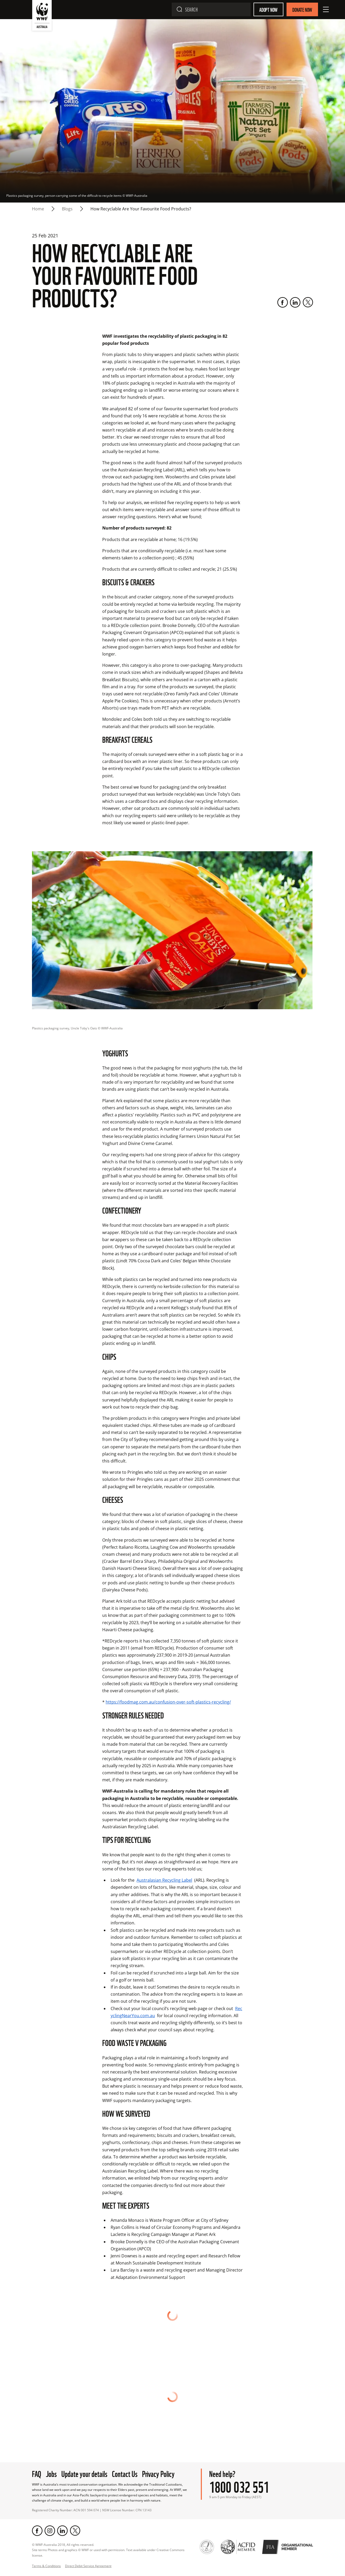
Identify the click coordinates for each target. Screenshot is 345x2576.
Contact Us (124, 2452)
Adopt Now (268, 9)
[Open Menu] (326, 9)
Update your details (84, 2452)
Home (38, 209)
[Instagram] (50, 2509)
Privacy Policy (158, 2452)
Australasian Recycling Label (164, 1880)
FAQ (36, 2452)
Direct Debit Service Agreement (88, 2545)
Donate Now (302, 9)
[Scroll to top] (172, 2565)
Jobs (51, 2452)
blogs (67, 209)
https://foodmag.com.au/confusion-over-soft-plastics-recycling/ (168, 1702)
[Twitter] (308, 302)
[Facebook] (282, 302)
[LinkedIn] (295, 302)
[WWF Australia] (42, 16)
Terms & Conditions (46, 2545)
